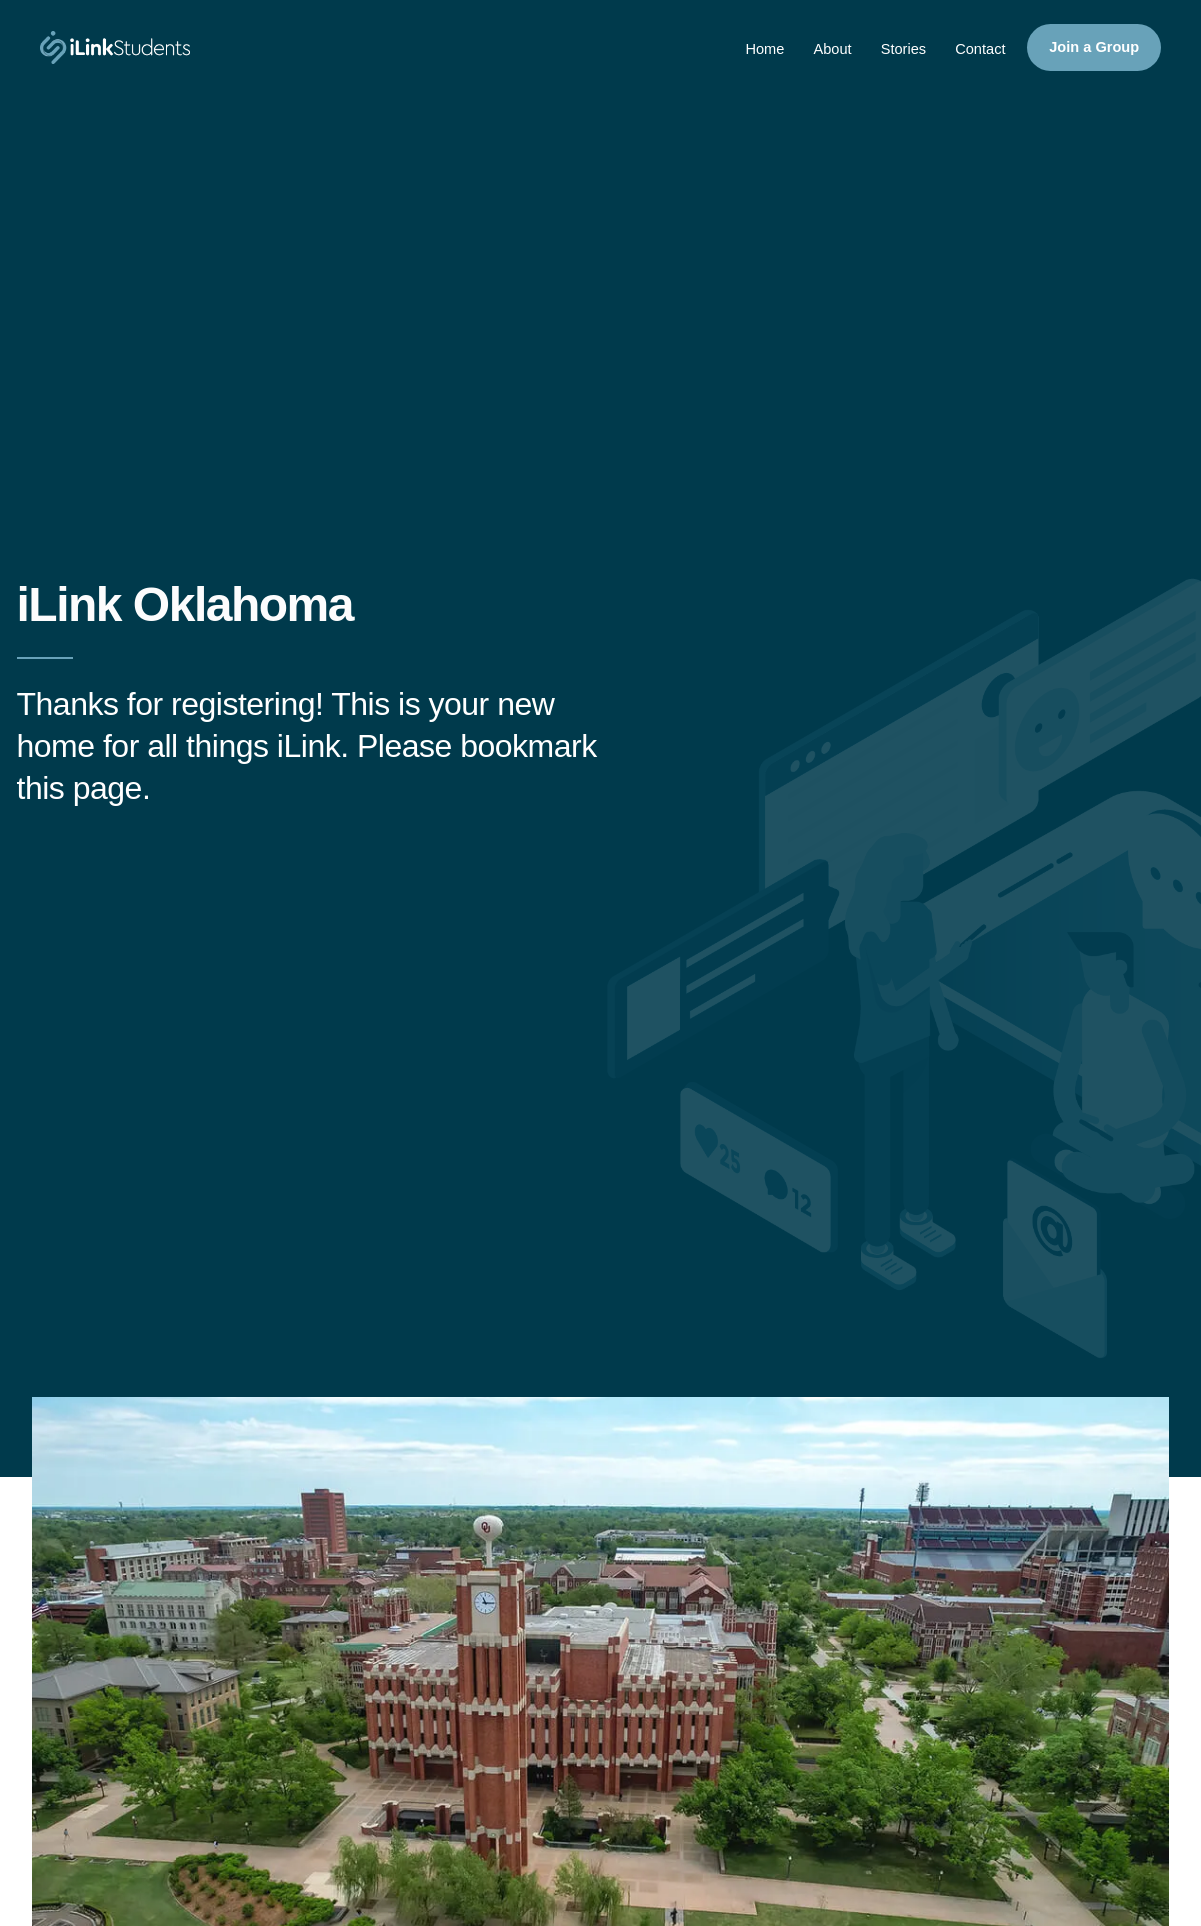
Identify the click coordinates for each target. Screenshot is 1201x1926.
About (822, 52)
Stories (896, 52)
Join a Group (1092, 49)
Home (753, 52)
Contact (975, 52)
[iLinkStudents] (115, 48)
